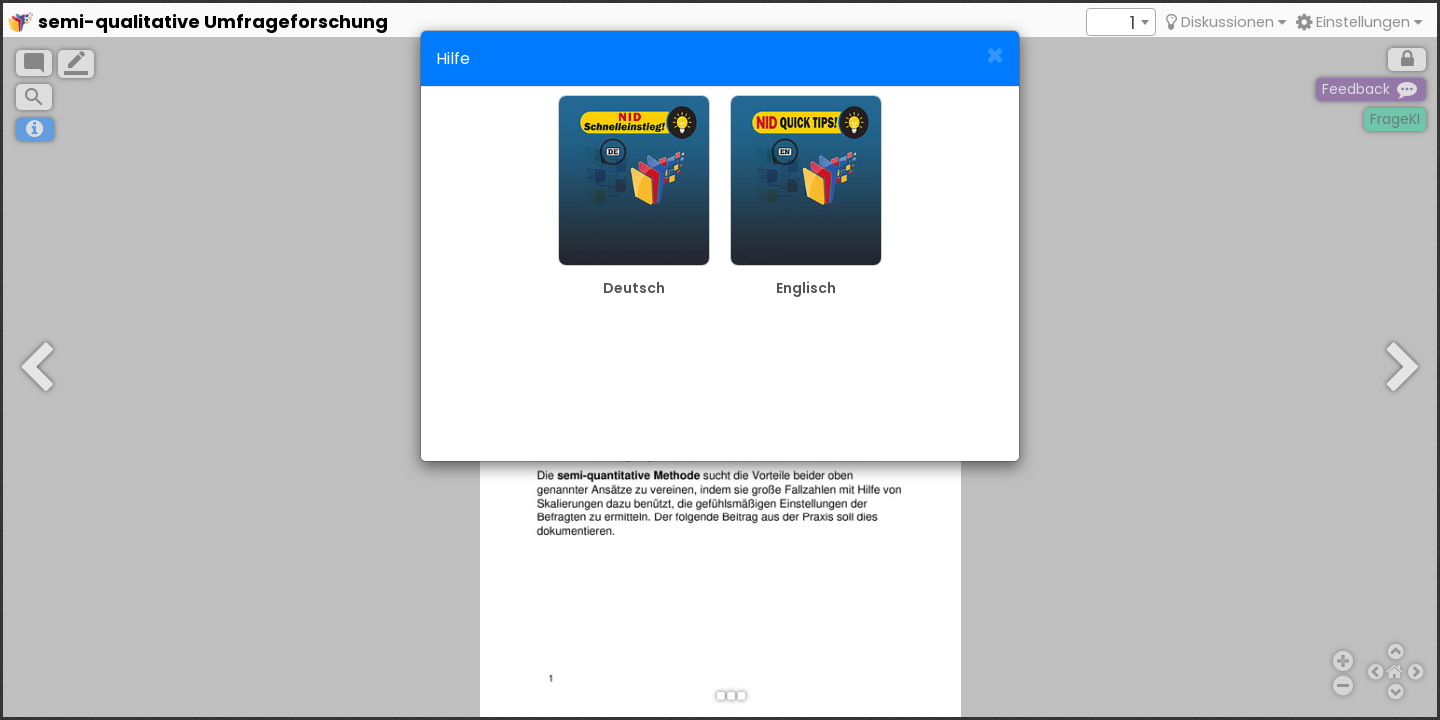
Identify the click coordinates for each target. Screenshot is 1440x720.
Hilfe (453, 58)
